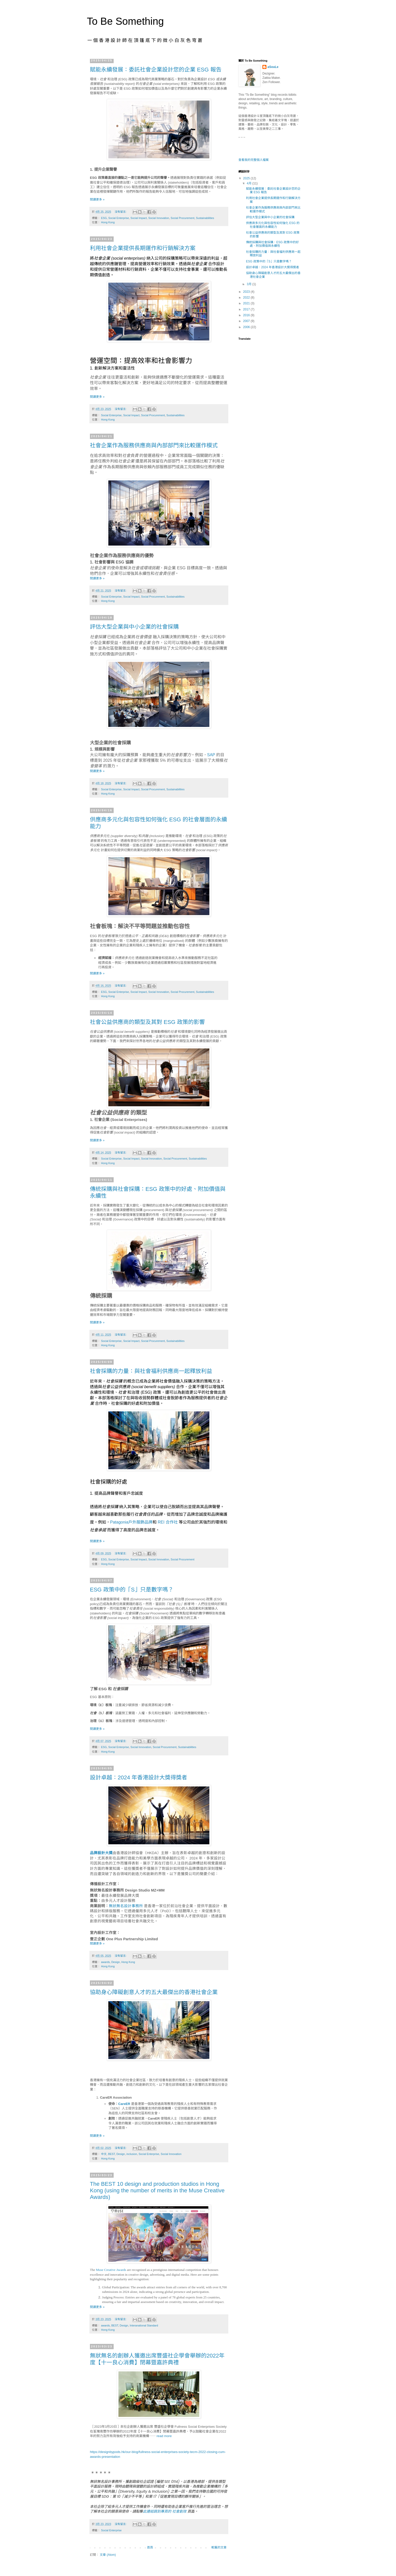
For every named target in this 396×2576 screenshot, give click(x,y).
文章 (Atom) (108, 2555)
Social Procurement (182, 217)
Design (115, 1962)
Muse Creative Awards (111, 2270)
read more (164, 2436)
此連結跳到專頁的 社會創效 (164, 2511)
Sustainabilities (205, 217)
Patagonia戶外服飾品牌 (131, 1522)
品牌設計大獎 (101, 1853)
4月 (249, 183)
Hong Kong (108, 222)
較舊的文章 (219, 2547)
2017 (247, 309)
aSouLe (272, 67)
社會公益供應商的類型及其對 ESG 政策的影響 (147, 1022)
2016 (247, 315)
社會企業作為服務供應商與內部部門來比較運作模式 (154, 445)
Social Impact (138, 217)
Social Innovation (158, 217)
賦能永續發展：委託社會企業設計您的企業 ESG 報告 (155, 69)
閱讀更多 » (97, 199)
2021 (247, 303)
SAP (211, 755)
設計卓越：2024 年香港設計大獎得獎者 (138, 1777)
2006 (247, 327)
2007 (247, 321)
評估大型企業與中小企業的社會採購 (134, 627)
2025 (247, 178)
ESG (104, 217)
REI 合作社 (168, 1522)
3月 (249, 284)
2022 (247, 297)
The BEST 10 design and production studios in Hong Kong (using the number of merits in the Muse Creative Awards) (157, 2190)
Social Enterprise (118, 217)
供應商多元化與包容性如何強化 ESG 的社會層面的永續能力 (273, 224)
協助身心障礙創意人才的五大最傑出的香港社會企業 (154, 1992)
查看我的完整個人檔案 (253, 160)
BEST (111, 2153)
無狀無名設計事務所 (126, 1906)
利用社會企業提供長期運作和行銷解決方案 (142, 248)
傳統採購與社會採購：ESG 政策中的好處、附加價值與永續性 (272, 244)
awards (105, 1962)
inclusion (132, 2153)
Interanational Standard (144, 2325)
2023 (247, 291)
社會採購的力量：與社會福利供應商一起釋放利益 (151, 1371)
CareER (124, 2104)
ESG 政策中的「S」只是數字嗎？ (132, 1589)
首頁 (150, 2547)
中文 (104, 2153)
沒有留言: (121, 211)
